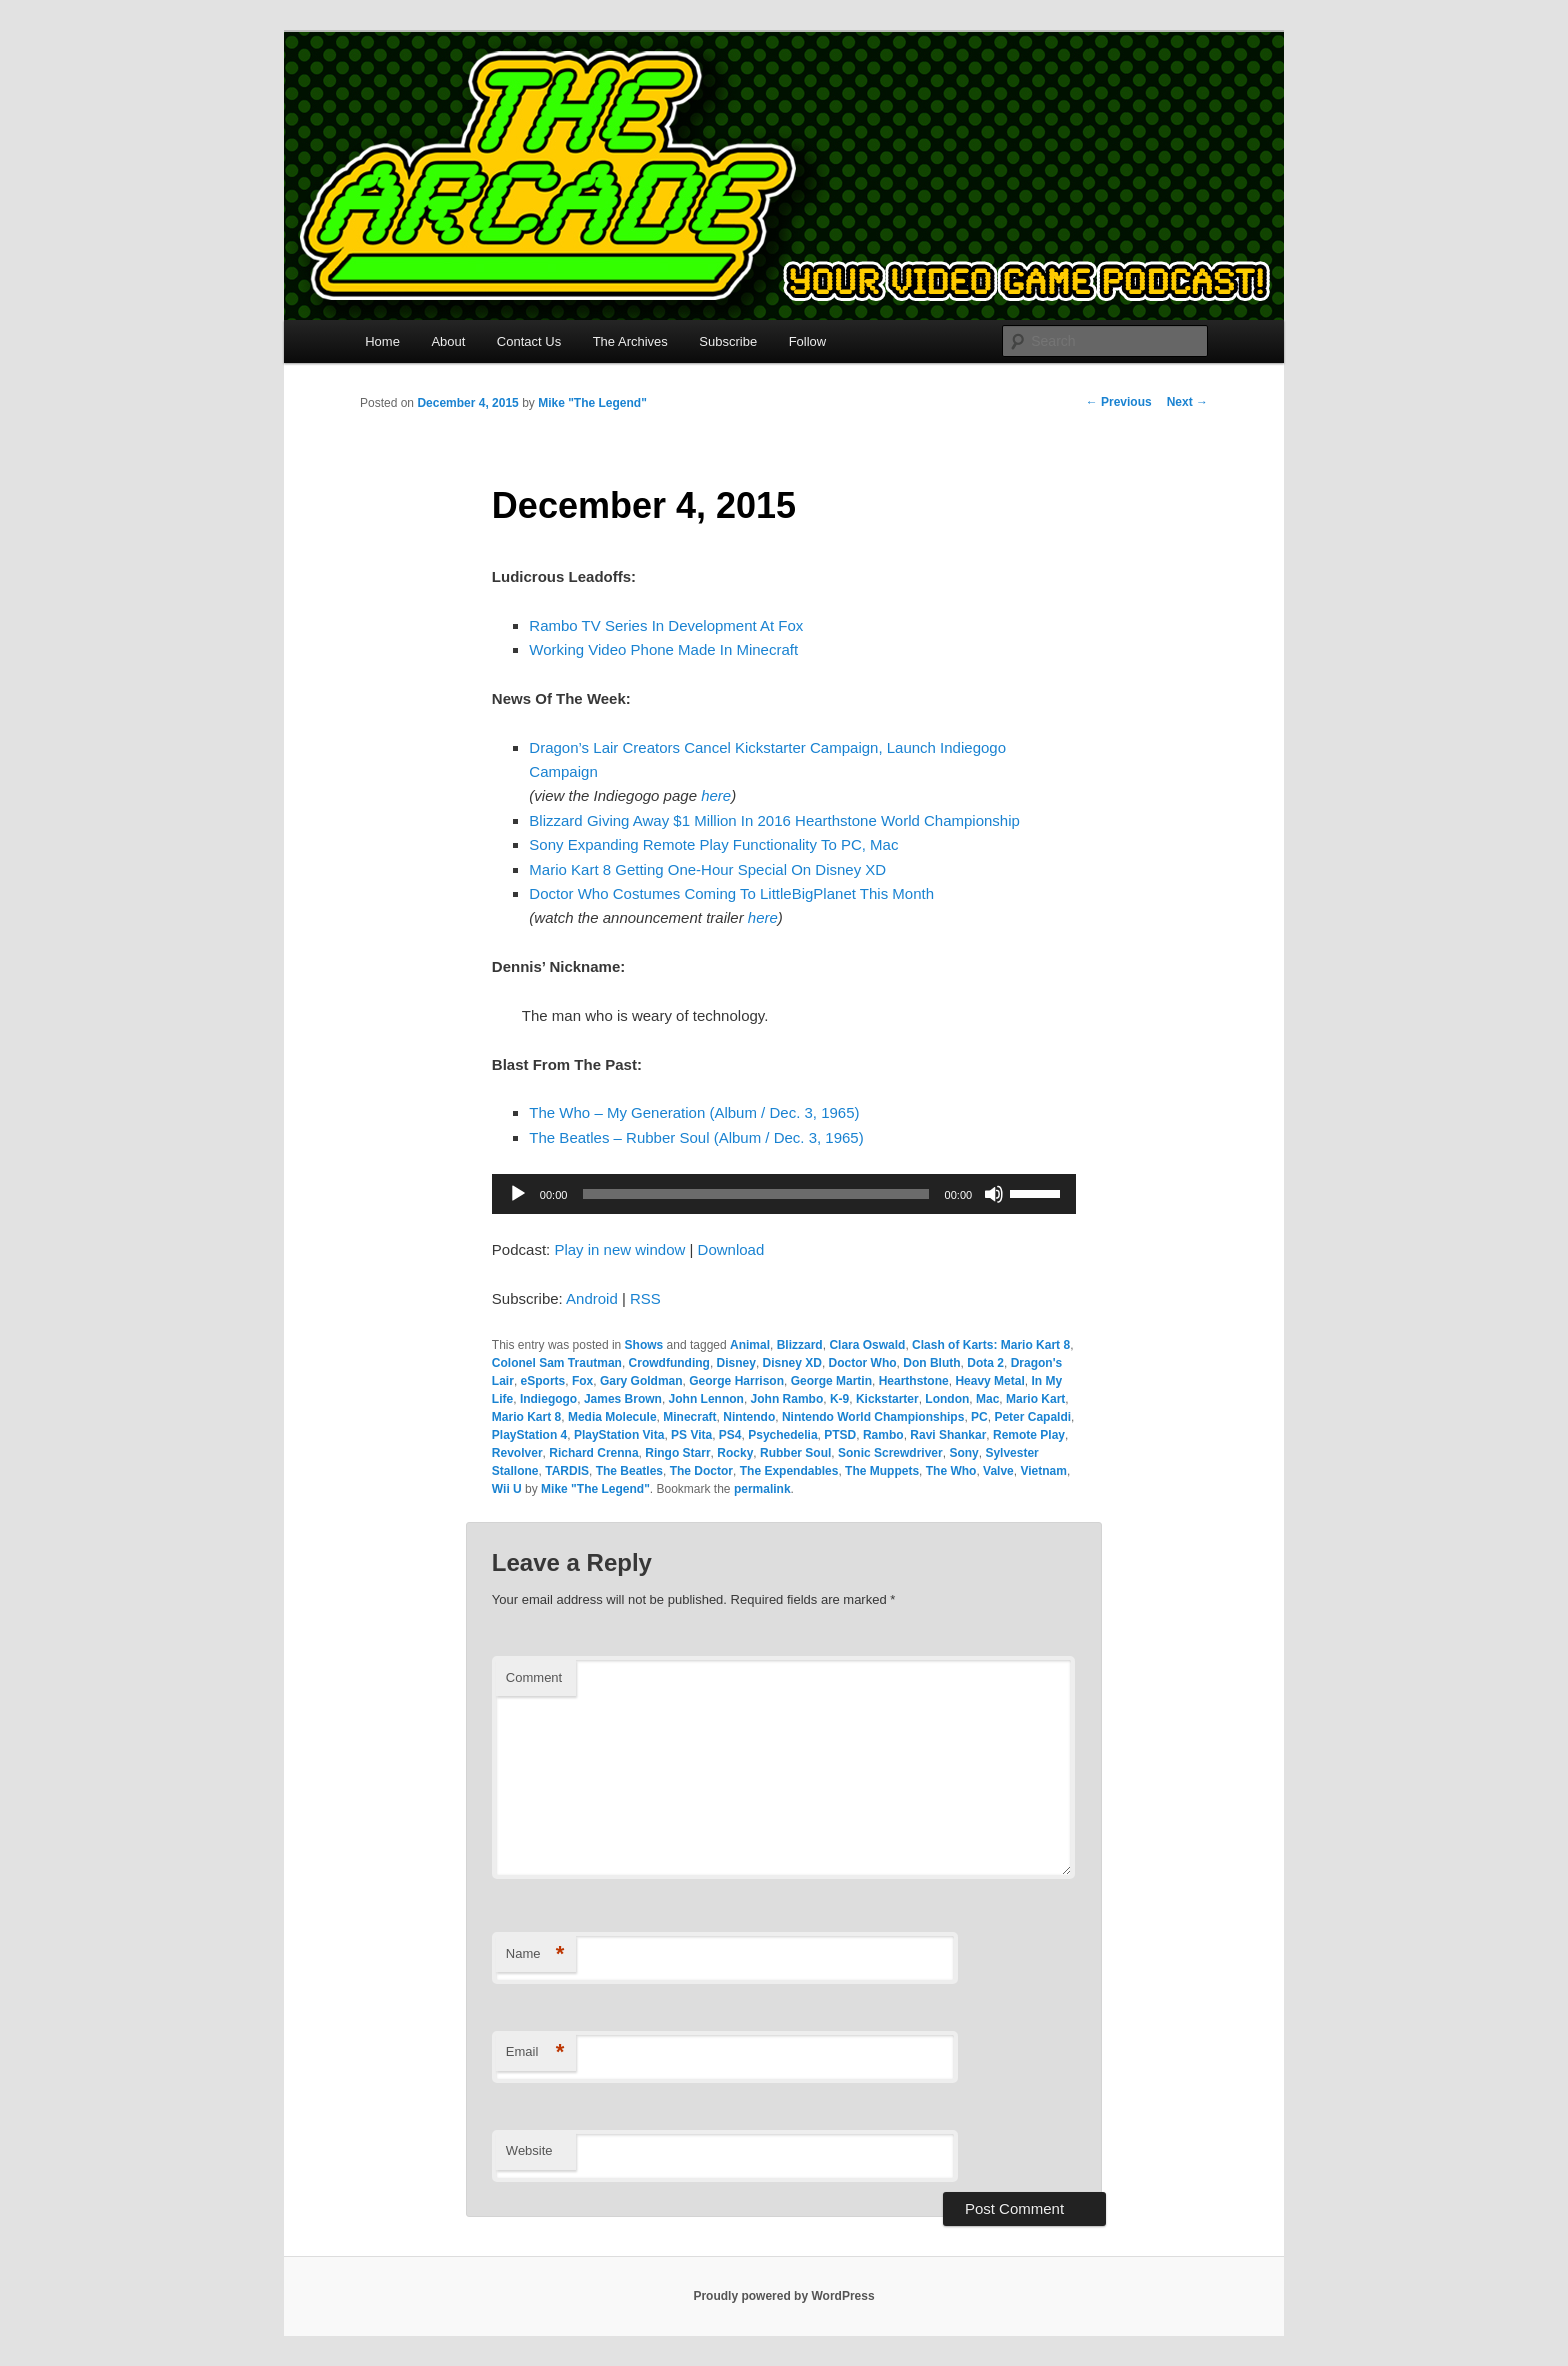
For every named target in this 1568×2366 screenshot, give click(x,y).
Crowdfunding (669, 1363)
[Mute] (994, 1194)
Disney (736, 1363)
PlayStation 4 (529, 1435)
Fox (582, 1381)
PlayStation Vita (619, 1435)
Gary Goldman (641, 1381)
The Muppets (882, 1471)
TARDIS (567, 1471)
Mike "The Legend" (592, 403)
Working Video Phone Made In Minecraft (663, 649)
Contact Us (529, 341)
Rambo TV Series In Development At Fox (666, 625)
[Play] (518, 1194)
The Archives (630, 341)
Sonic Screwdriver (890, 1453)
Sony (963, 1453)
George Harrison (736, 1381)
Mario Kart (1035, 1399)
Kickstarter (887, 1399)
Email (535, 2052)
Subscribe (728, 341)
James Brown (623, 1399)
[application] (784, 1194)
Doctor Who (863, 1363)
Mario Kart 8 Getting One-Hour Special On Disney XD (707, 869)
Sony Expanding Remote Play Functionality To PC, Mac (713, 844)
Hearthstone (914, 1381)
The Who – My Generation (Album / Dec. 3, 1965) (694, 1112)
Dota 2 (985, 1363)
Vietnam (1043, 1471)
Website (529, 2150)
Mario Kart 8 (526, 1417)
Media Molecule (612, 1417)
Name (535, 1954)
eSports (543, 1381)
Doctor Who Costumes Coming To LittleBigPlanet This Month (731, 893)
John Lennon (706, 1399)
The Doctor (701, 1471)
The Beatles (629, 1471)
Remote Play (1029, 1435)
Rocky (735, 1453)
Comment (534, 1677)
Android (592, 1298)
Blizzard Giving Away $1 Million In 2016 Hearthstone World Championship (774, 820)
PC (979, 1417)
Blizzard (800, 1345)
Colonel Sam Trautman (557, 1363)
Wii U (507, 1489)
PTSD (840, 1435)
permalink (762, 1489)
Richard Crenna (593, 1453)
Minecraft (689, 1417)
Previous (1119, 402)
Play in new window (619, 1249)
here (716, 795)
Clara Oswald (867, 1345)
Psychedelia (782, 1435)
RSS (645, 1298)
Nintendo (749, 1417)
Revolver (517, 1453)
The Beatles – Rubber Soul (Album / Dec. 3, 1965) (696, 1137)
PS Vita (691, 1435)
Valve (998, 1471)
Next (1187, 402)
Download (731, 1249)
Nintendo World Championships (873, 1417)
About (448, 341)
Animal (750, 1345)
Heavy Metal (989, 1381)
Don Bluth (931, 1363)
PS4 (730, 1435)
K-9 (839, 1399)
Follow (808, 341)
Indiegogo (548, 1399)
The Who (951, 1471)
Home (382, 341)
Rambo (883, 1435)
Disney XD (792, 1363)
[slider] (755, 1194)
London (947, 1399)
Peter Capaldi (1032, 1417)
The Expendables (789, 1471)
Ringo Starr (677, 1453)
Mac (987, 1399)
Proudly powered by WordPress (783, 2296)
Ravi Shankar (948, 1435)
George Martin (831, 1381)
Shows (644, 1345)
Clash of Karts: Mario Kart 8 (991, 1345)
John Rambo (787, 1399)
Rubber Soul (795, 1453)
